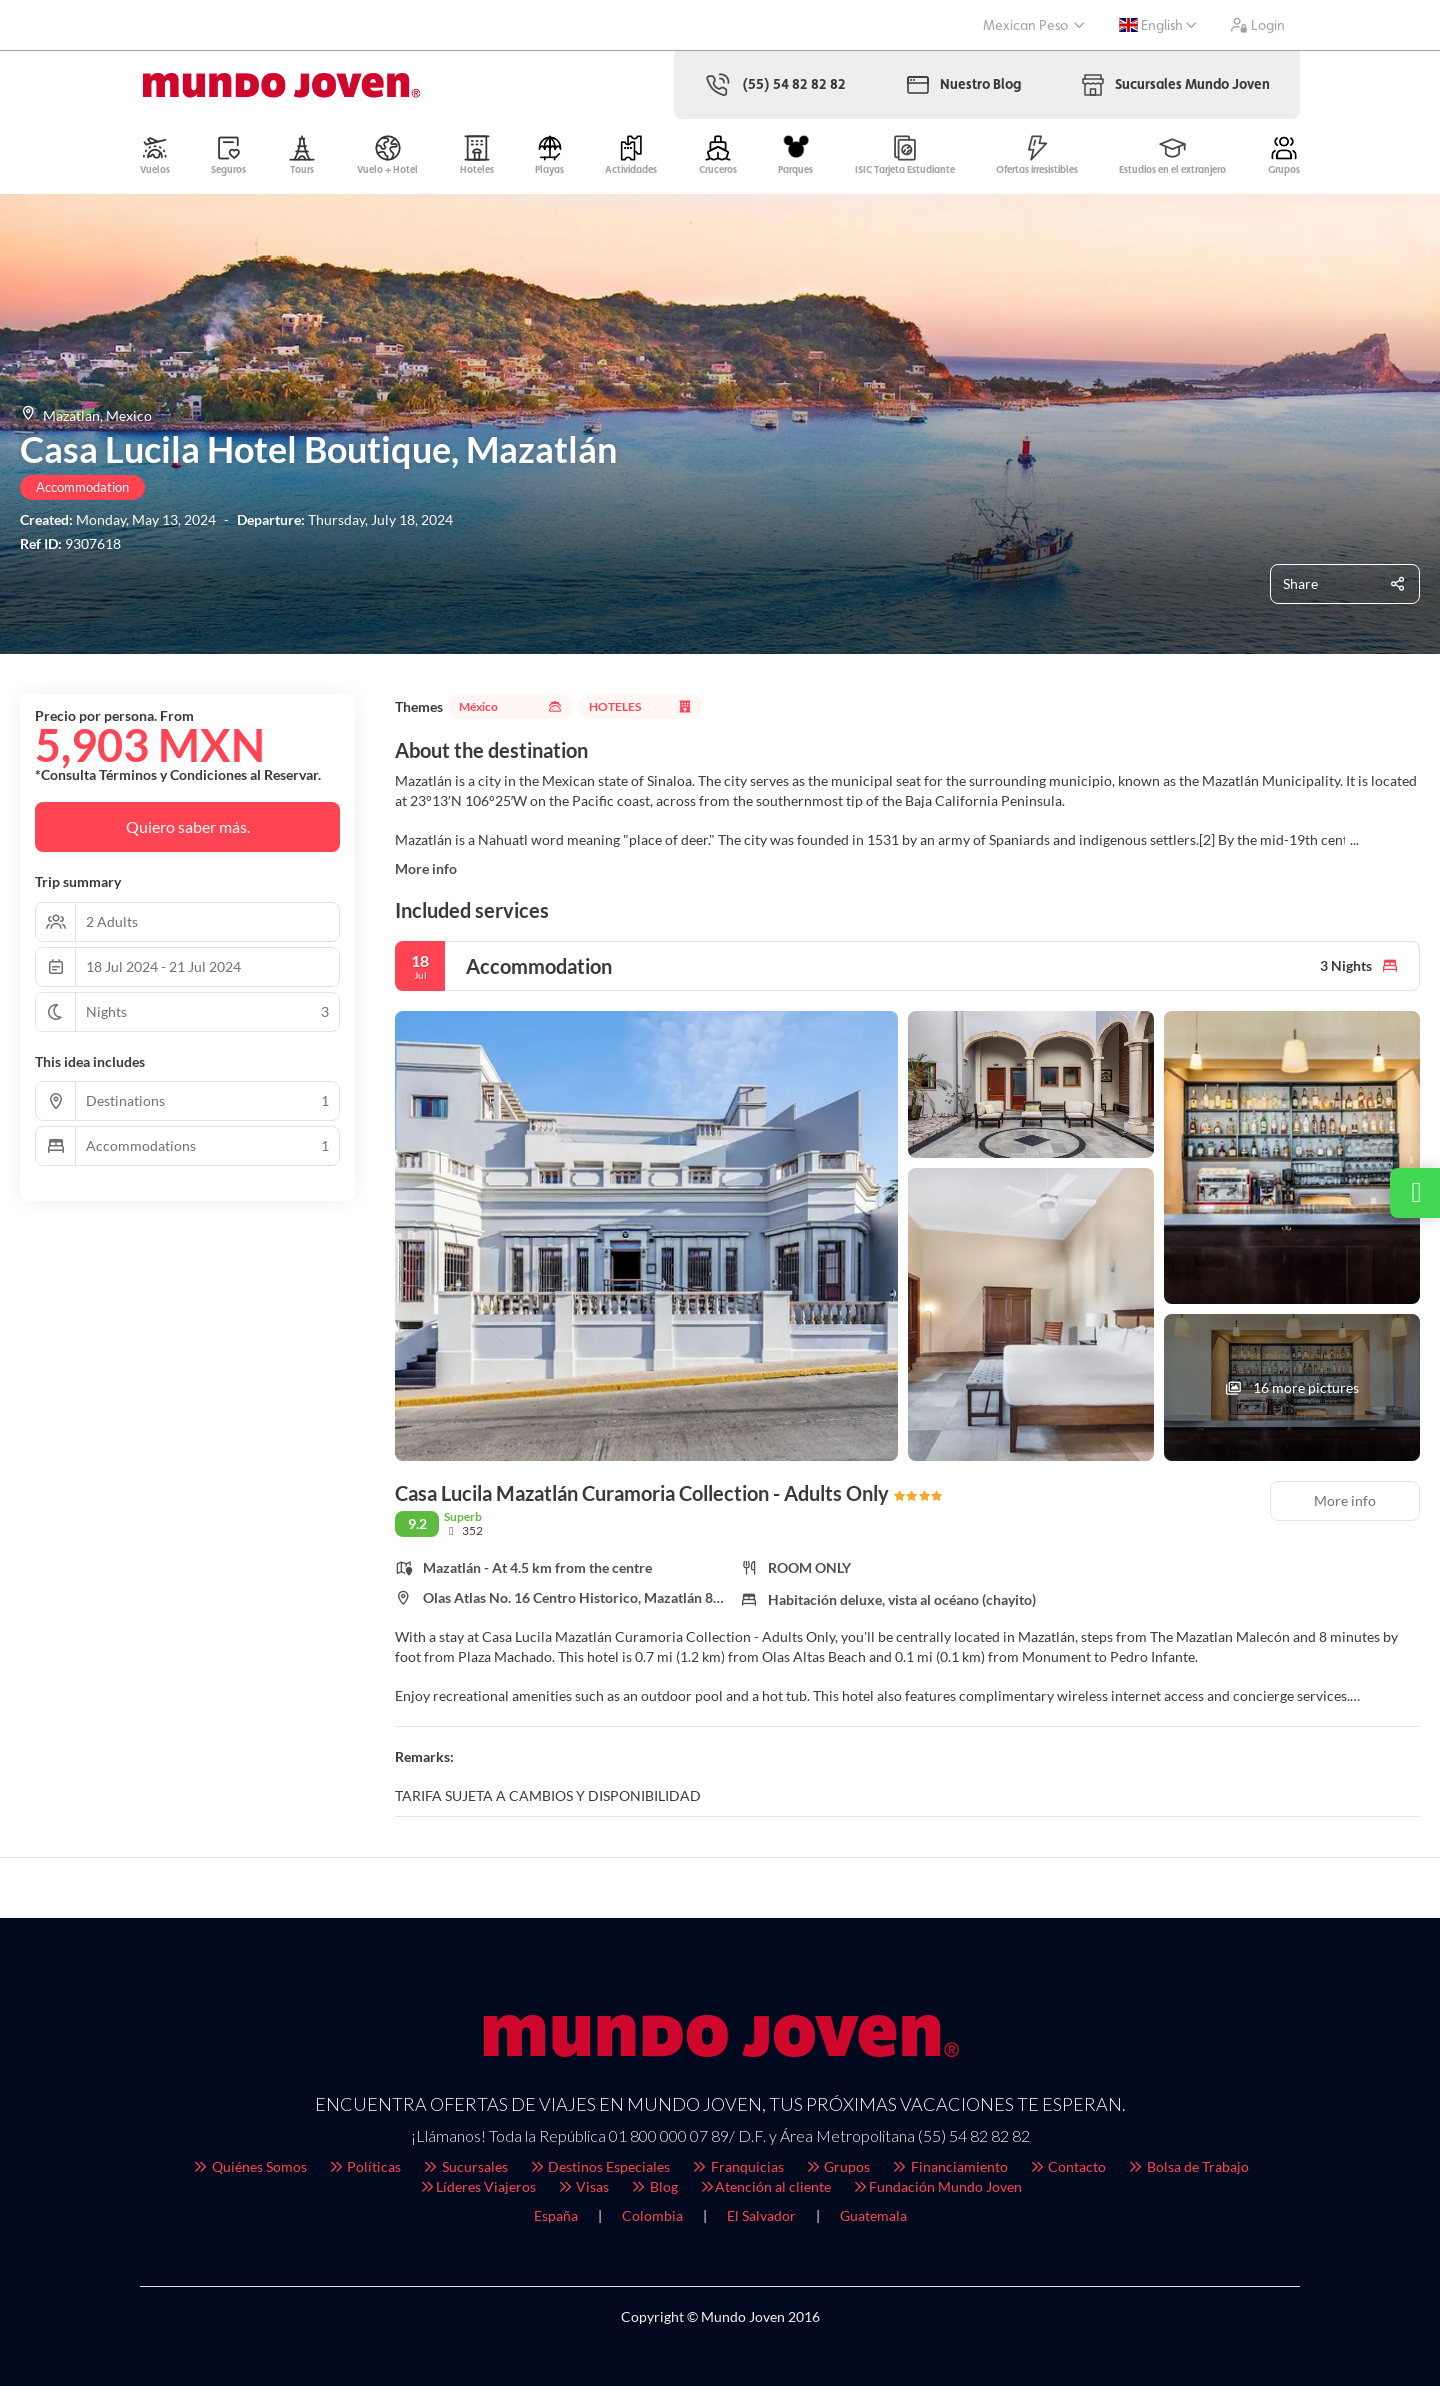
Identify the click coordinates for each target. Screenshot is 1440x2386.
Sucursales (464, 2166)
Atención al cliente (765, 2186)
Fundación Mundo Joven (936, 2186)
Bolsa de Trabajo (1187, 2166)
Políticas (364, 2166)
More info (426, 868)
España (556, 2215)
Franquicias (737, 2166)
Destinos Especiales (599, 2166)
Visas (583, 2186)
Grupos (837, 2166)
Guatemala (873, 2215)
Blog (653, 2186)
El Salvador (761, 2215)
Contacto (1067, 2166)
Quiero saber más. (188, 826)
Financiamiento (949, 2166)
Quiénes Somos (249, 2166)
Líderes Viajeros (477, 2186)
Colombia (652, 2215)
